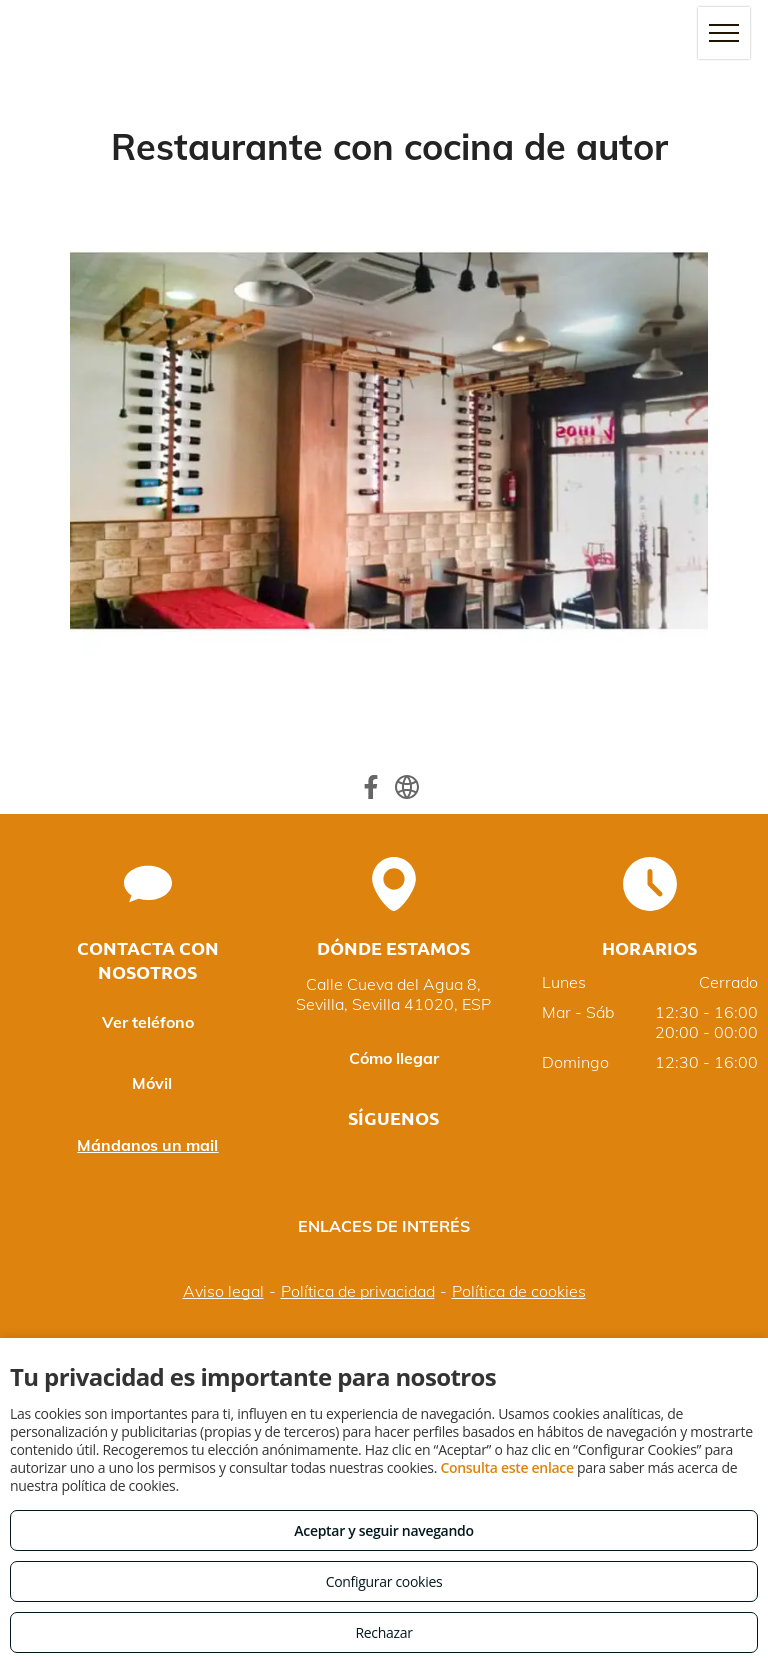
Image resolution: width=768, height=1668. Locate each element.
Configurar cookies (384, 1581)
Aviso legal (223, 1291)
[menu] (724, 33)
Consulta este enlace (506, 1467)
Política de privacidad (358, 1291)
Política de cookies (519, 1291)
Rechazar (383, 1632)
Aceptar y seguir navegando (383, 1530)
